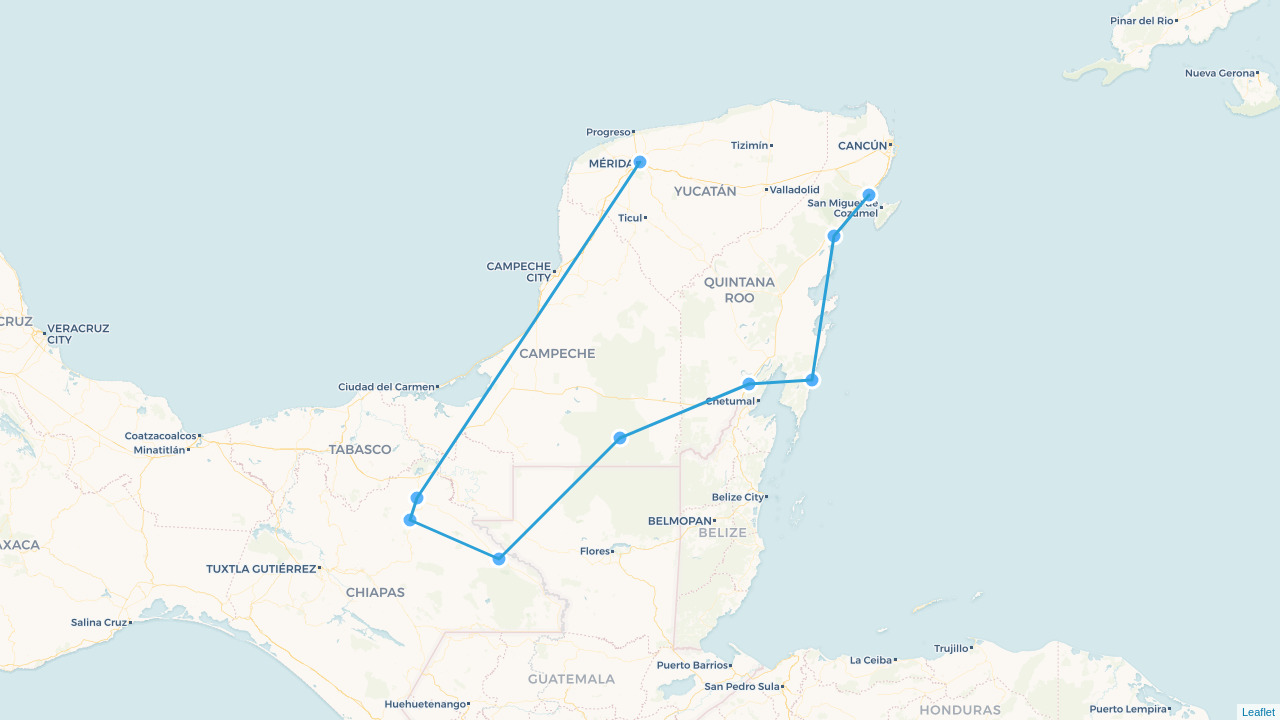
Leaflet (1258, 712)
